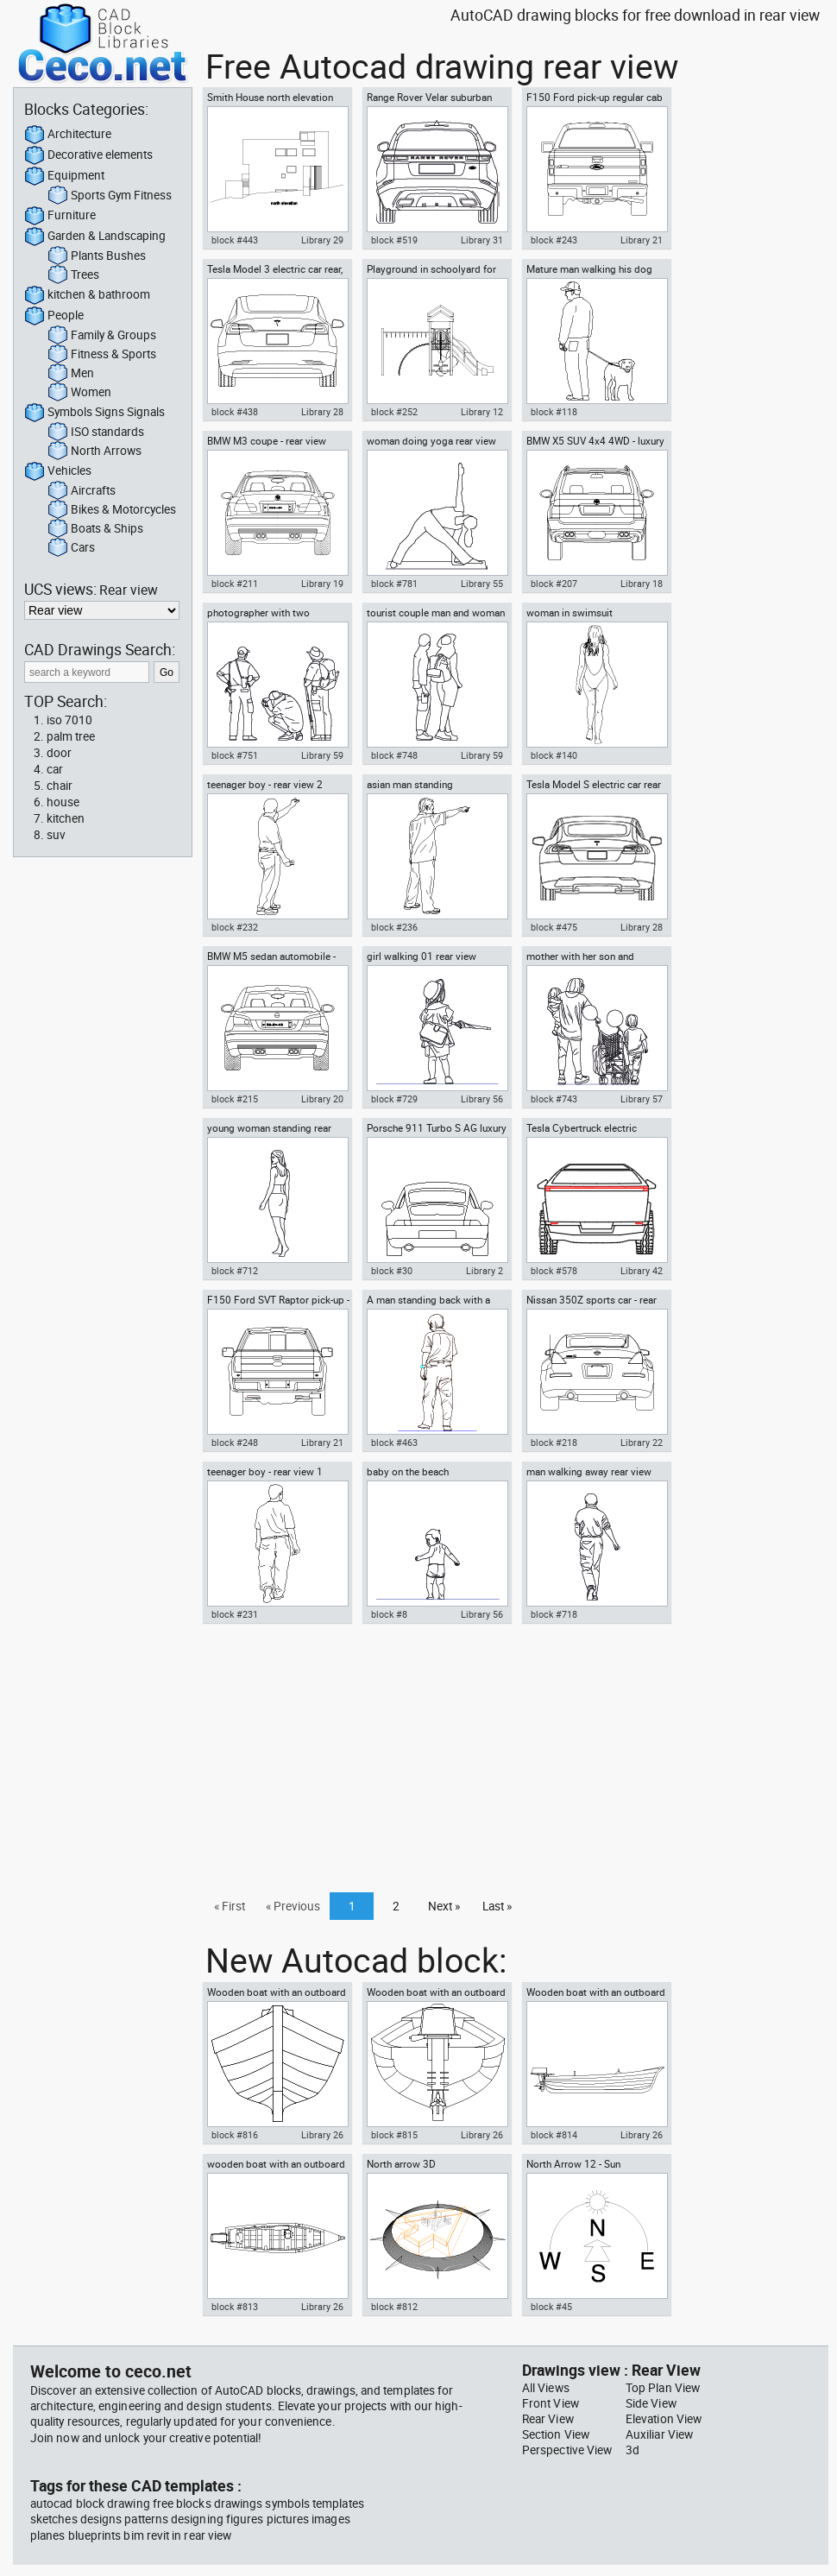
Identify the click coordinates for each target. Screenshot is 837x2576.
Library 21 (641, 240)
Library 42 (641, 1271)
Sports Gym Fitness (109, 195)
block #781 (394, 584)
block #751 (234, 755)
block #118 (554, 412)
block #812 (394, 2307)
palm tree (71, 736)
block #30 (391, 1271)
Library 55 (482, 584)
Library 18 (641, 584)
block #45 (551, 2307)
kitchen (66, 818)
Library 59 (322, 755)
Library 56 (482, 1099)
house (63, 802)
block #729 (394, 1099)
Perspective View (567, 2450)
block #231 (234, 1614)
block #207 (554, 584)
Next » (444, 1906)
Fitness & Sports (101, 354)
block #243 (554, 240)
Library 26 (322, 2135)
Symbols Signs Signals (94, 412)
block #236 (394, 927)
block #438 (234, 412)
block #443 (234, 240)
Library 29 (322, 240)
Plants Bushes (96, 256)
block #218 (554, 1442)
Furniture (60, 215)
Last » (497, 1906)
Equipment (64, 176)
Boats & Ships (95, 529)
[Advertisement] (510, 1763)
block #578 (554, 1271)
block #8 (389, 1614)
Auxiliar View (659, 2434)
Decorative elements (88, 155)
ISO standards (95, 432)
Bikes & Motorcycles (111, 510)
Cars (71, 548)
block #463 (394, 1442)
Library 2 (484, 1271)
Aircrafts (81, 491)
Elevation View (664, 2419)
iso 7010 (69, 720)
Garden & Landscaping (95, 236)
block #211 (234, 584)
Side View (651, 2403)
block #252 (394, 412)
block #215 (234, 1099)
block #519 (394, 240)
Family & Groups (101, 335)
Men (70, 373)
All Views (546, 2388)
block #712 (234, 1271)
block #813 (234, 2307)
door (59, 753)
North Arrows (94, 451)
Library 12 (482, 412)
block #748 (394, 755)
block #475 (554, 927)
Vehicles (57, 471)
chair (59, 785)
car (55, 769)
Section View (555, 2434)
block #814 (554, 2135)
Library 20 (322, 1099)
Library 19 (322, 584)
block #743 (554, 1099)
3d (632, 2450)
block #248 (234, 1442)
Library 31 (482, 240)
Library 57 (641, 1099)
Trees (73, 275)
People (54, 316)
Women (79, 392)
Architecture (67, 134)
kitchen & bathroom (87, 295)
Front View (550, 2403)
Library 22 (641, 1442)
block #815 (394, 2135)
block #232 (234, 927)
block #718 (554, 1614)
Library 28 (322, 412)
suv (56, 835)
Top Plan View (663, 2388)
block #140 (554, 755)
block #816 (234, 2135)
